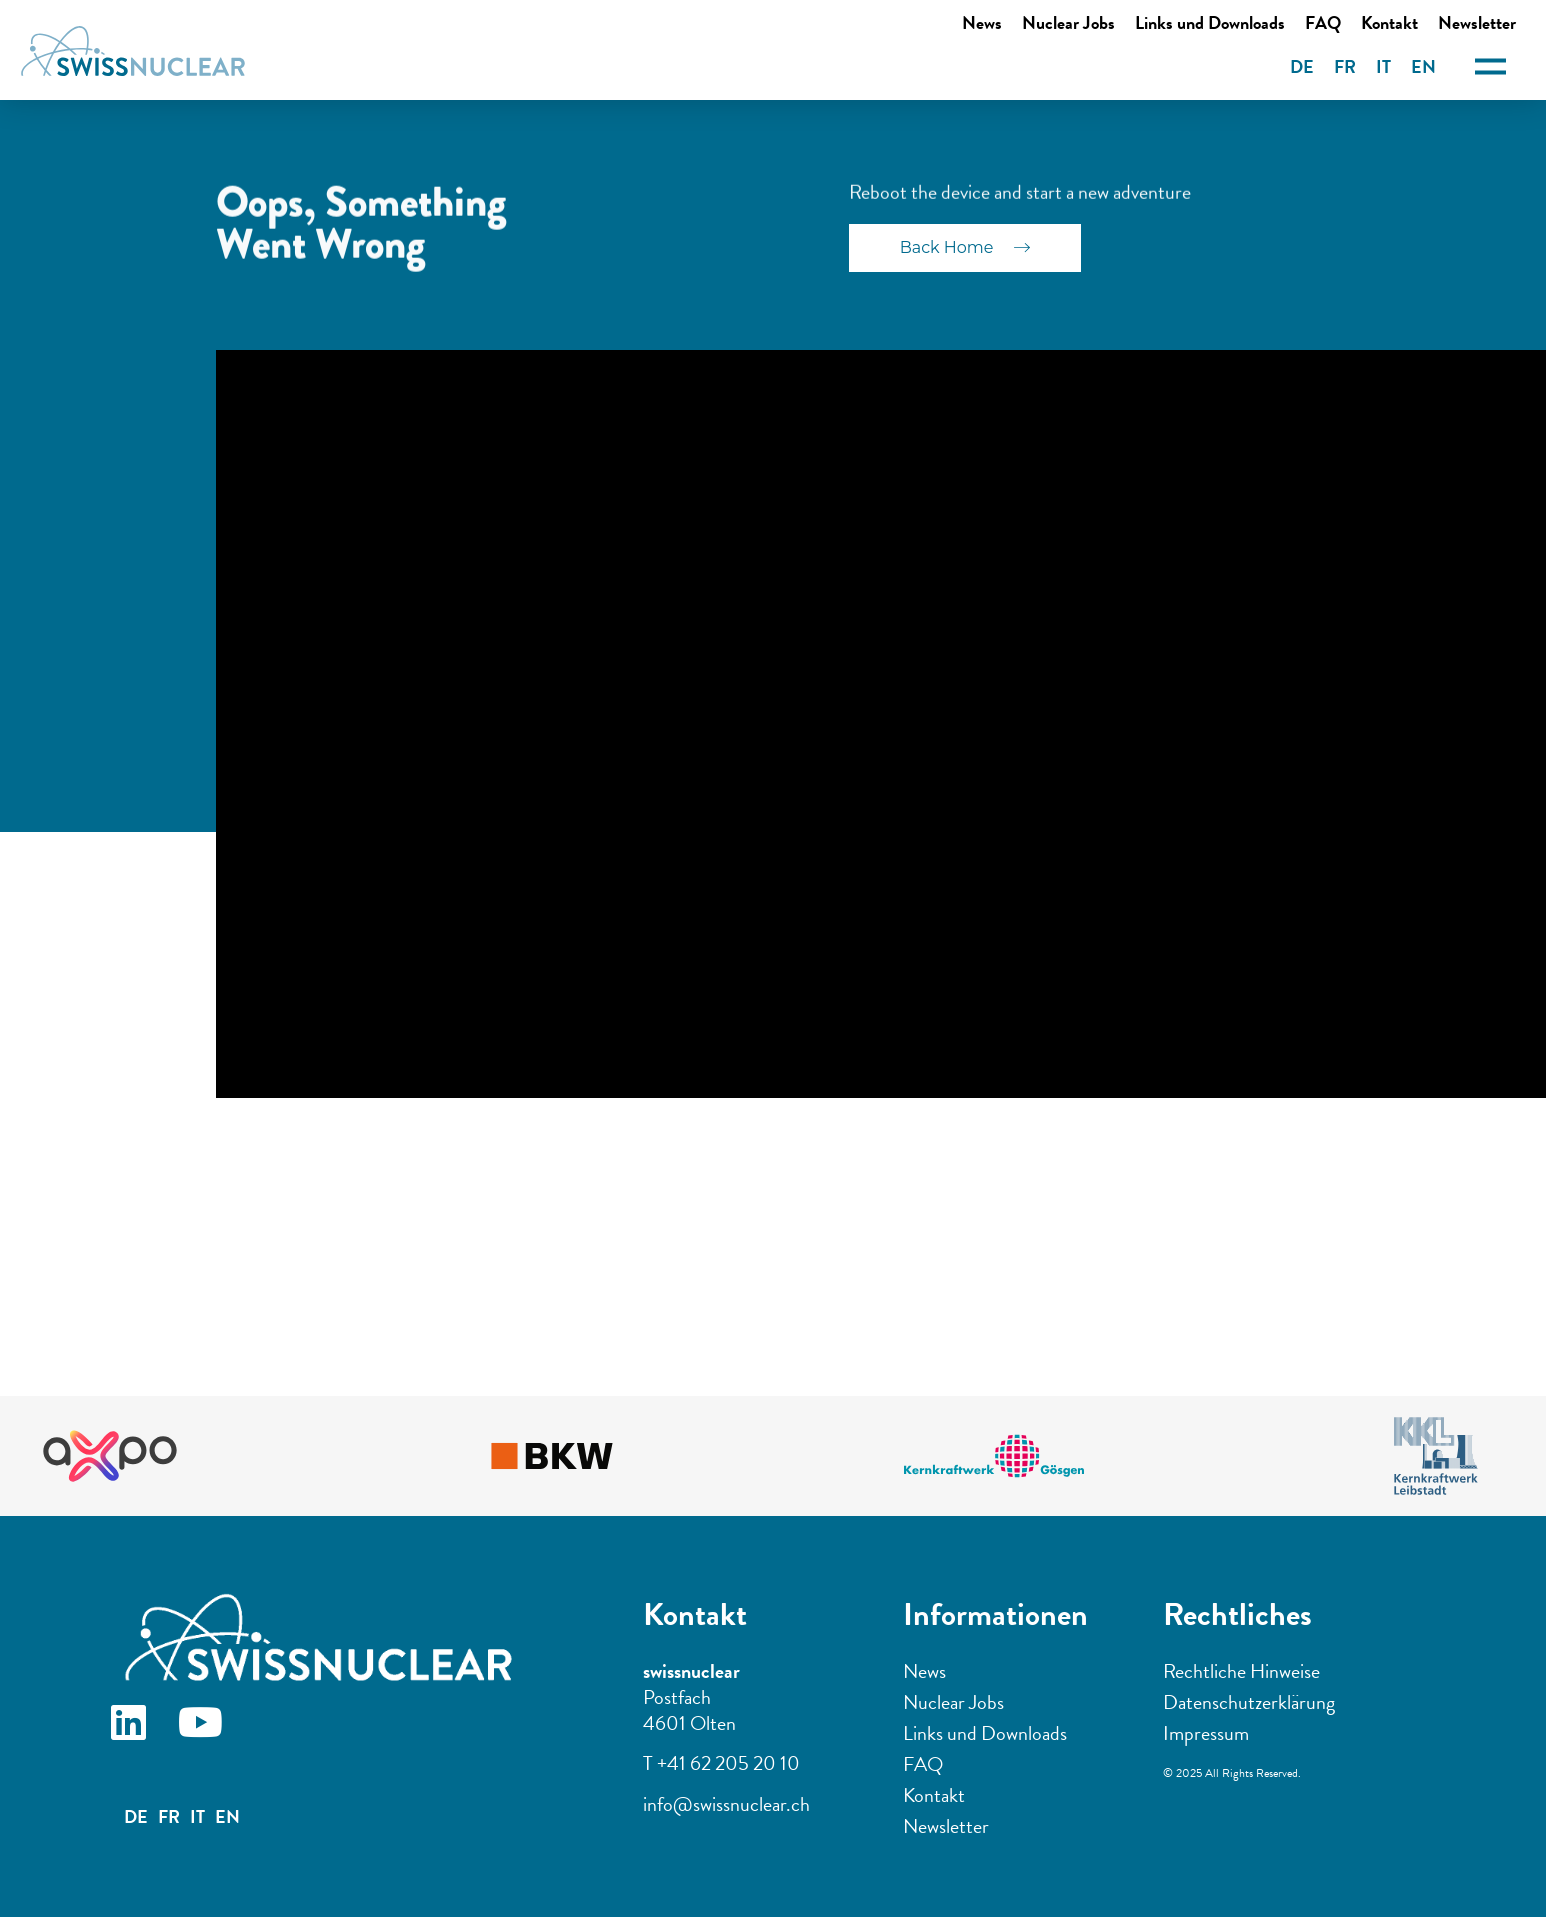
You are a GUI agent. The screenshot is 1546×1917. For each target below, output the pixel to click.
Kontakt (1389, 22)
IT (1383, 66)
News (982, 22)
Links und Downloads (1210, 22)
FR (1345, 66)
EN (1423, 66)
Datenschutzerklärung (1249, 1702)
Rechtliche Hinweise (1241, 1671)
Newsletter (946, 1826)
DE (1302, 66)
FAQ (1323, 22)
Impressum (1206, 1733)
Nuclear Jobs (1068, 22)
